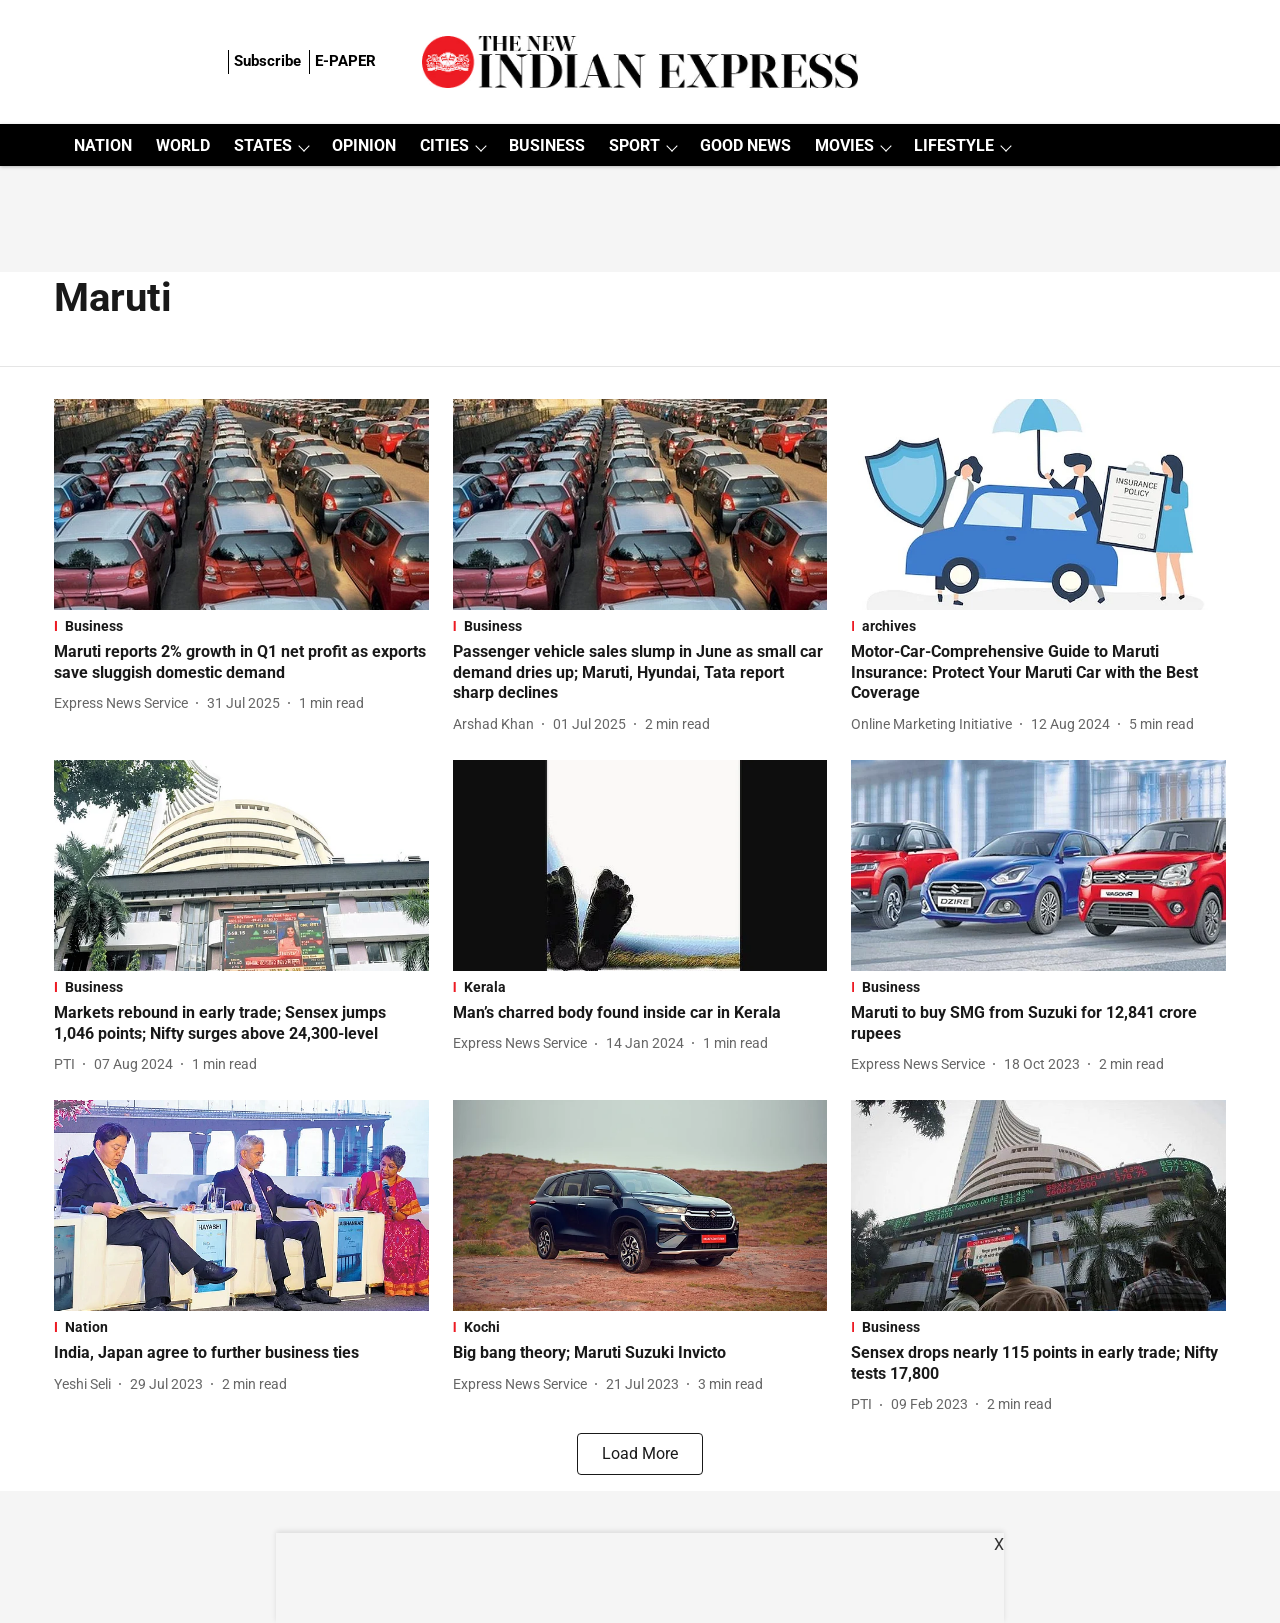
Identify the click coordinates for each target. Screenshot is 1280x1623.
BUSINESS (547, 145)
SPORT (634, 145)
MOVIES (844, 145)
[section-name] (241, 626)
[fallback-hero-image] (241, 504)
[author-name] (125, 703)
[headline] (241, 663)
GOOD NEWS (745, 145)
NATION (103, 145)
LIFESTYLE (954, 145)
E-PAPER (345, 61)
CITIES (444, 145)
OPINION (364, 145)
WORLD (183, 145)
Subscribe (267, 61)
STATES (263, 145)
